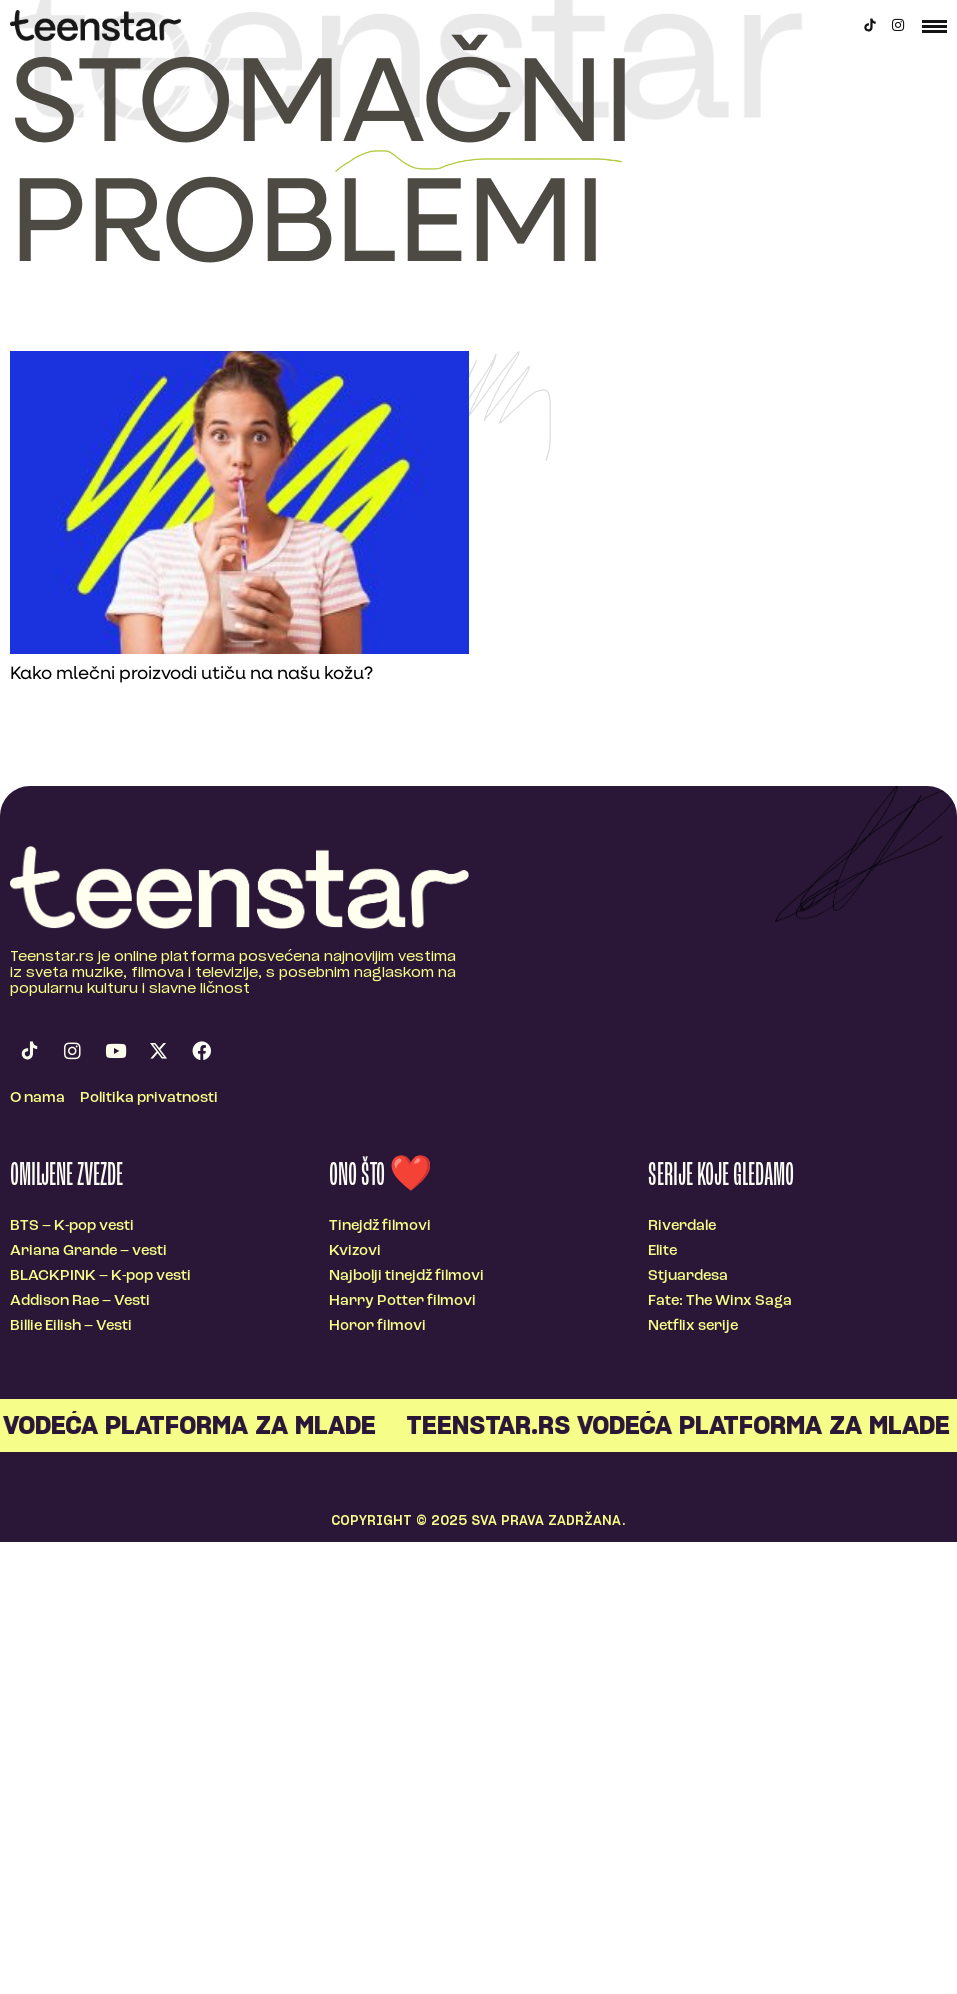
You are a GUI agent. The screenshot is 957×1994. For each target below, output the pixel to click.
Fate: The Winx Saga (720, 1301)
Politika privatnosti (149, 1098)
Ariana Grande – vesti (88, 1251)
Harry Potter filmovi (402, 1301)
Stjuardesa (688, 1276)
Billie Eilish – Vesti (71, 1326)
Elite (662, 1251)
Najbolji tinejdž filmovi (406, 1276)
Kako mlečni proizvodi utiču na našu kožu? (191, 674)
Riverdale (682, 1226)
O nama (37, 1098)
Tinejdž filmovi (380, 1226)
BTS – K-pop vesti (72, 1226)
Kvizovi (355, 1251)
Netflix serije (693, 1326)
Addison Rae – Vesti (80, 1301)
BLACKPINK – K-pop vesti (100, 1276)
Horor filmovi (377, 1326)
